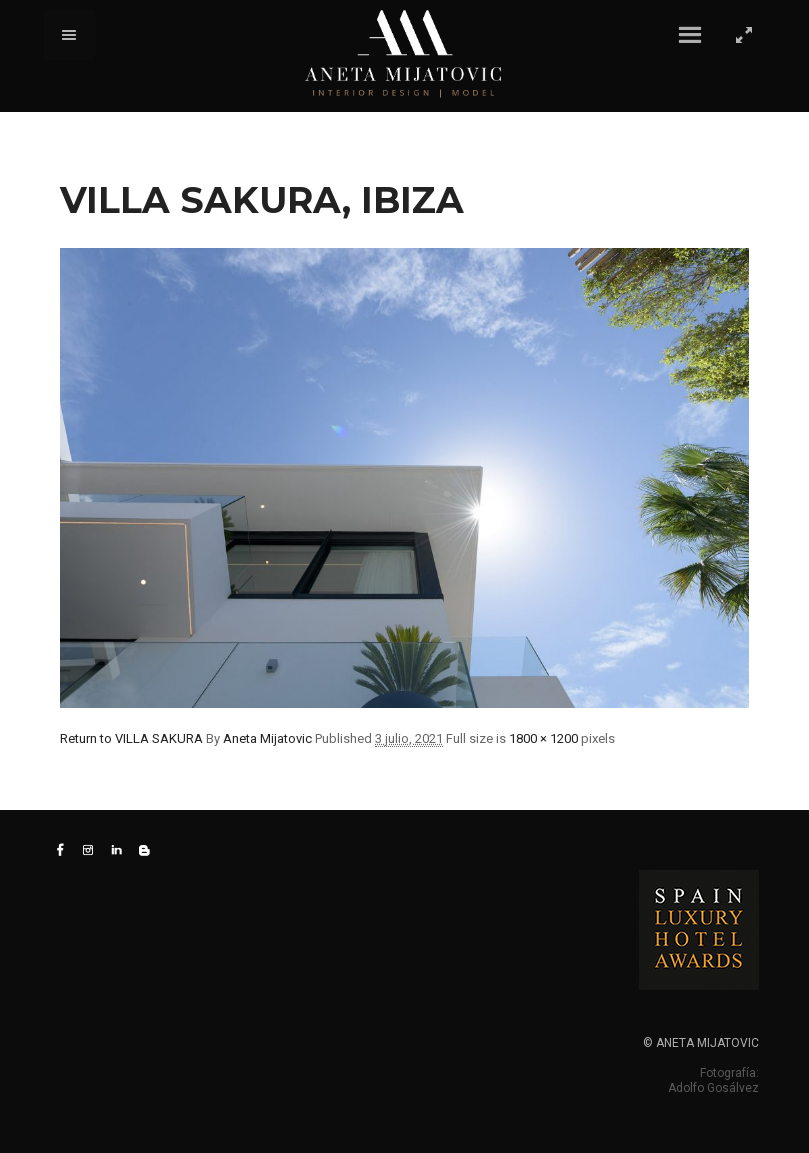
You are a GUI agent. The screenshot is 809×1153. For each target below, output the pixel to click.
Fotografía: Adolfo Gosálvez (713, 1080)
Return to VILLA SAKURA (131, 738)
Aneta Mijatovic (267, 738)
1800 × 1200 (543, 738)
